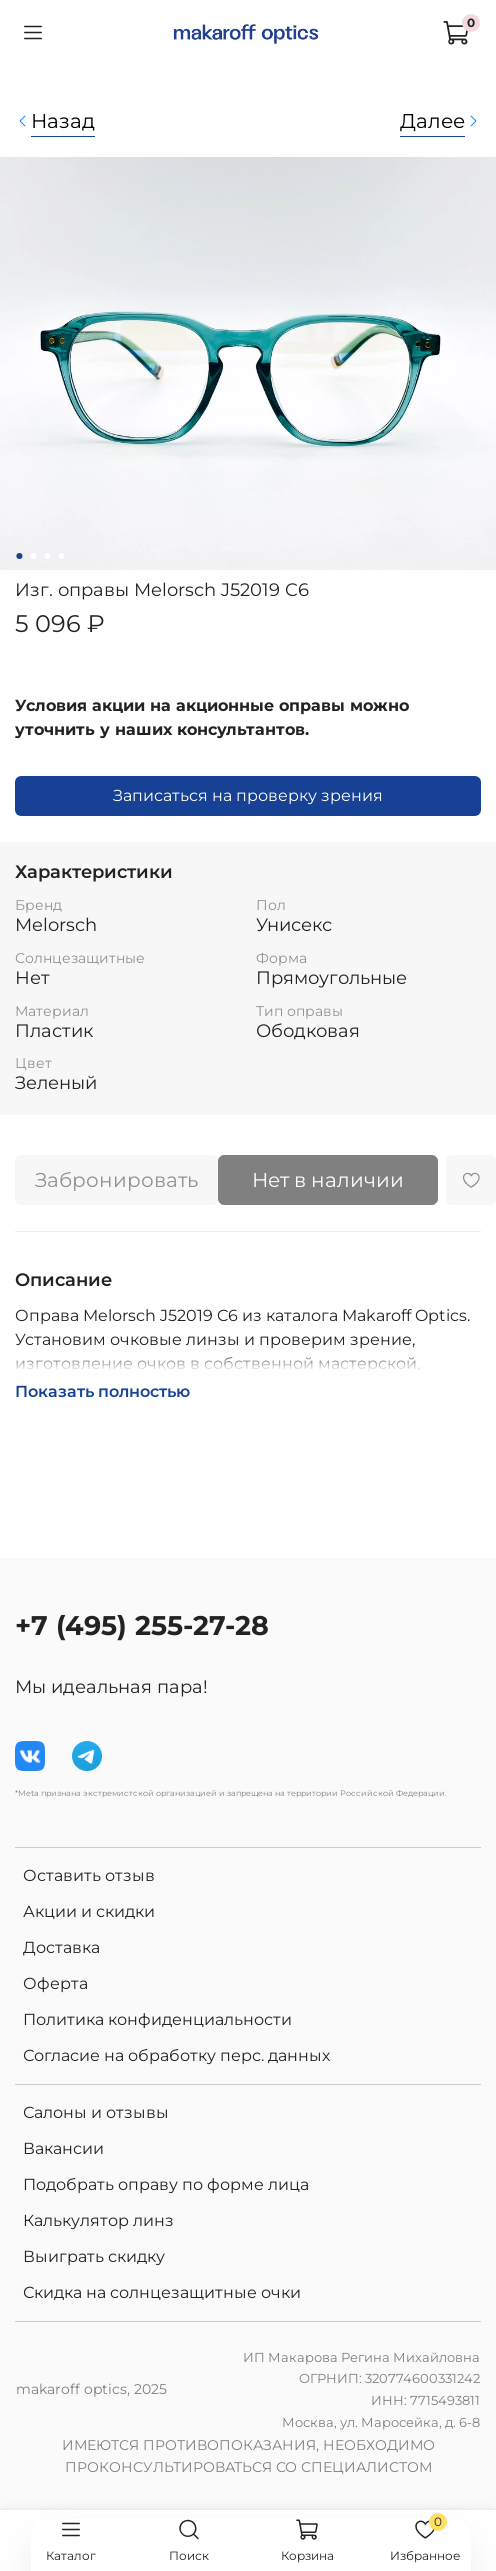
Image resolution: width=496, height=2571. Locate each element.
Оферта (55, 1983)
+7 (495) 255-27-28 (142, 1625)
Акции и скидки (89, 1911)
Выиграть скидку (94, 2256)
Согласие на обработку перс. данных (176, 2055)
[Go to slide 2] (33, 556)
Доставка (61, 1947)
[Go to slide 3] (47, 556)
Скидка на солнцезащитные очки (162, 2292)
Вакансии (63, 2148)
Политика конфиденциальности (157, 2019)
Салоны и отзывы (96, 2112)
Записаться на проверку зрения (248, 795)
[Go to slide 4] (61, 556)
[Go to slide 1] (19, 556)
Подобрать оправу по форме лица (166, 2184)
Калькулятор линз (98, 2220)
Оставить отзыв (89, 1875)
